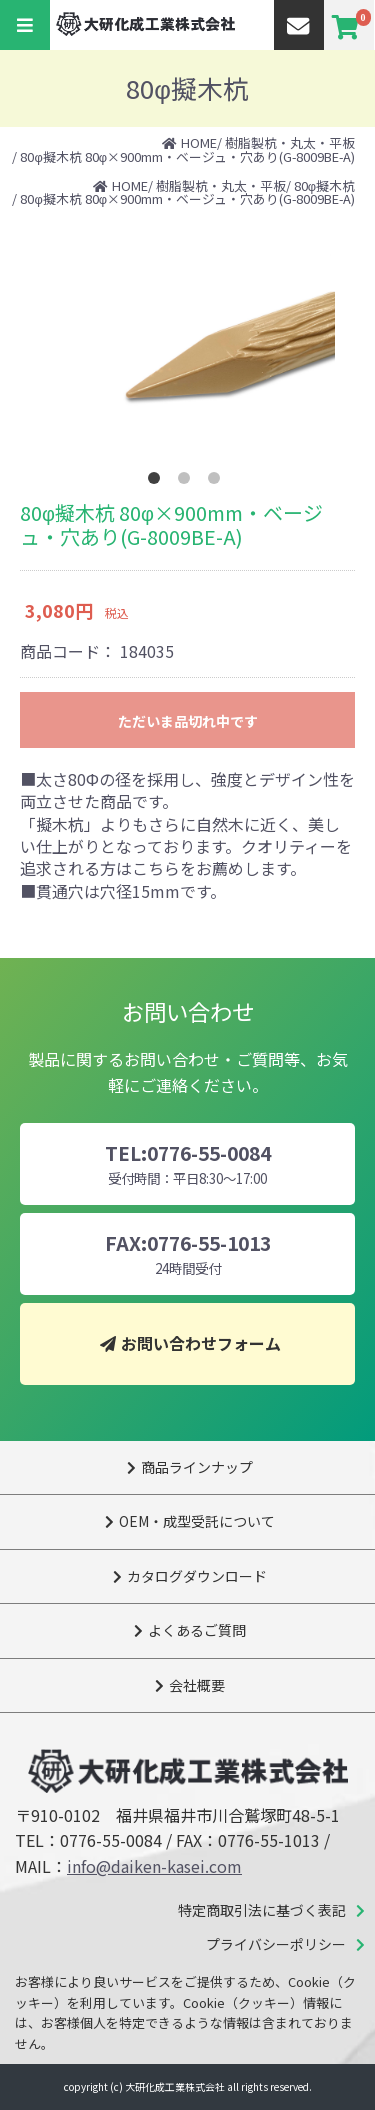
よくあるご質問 (197, 1630)
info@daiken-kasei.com (154, 1866)
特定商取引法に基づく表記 (262, 1910)
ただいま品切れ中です (188, 721)
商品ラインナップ (197, 1467)
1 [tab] (158, 482)
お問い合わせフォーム (201, 1343)
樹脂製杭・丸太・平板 (290, 142)
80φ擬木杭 (324, 185)
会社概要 (197, 1685)
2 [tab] (188, 482)
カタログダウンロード (197, 1576)
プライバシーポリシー (276, 1944)
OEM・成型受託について (197, 1521)
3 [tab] (218, 482)
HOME (199, 142)
